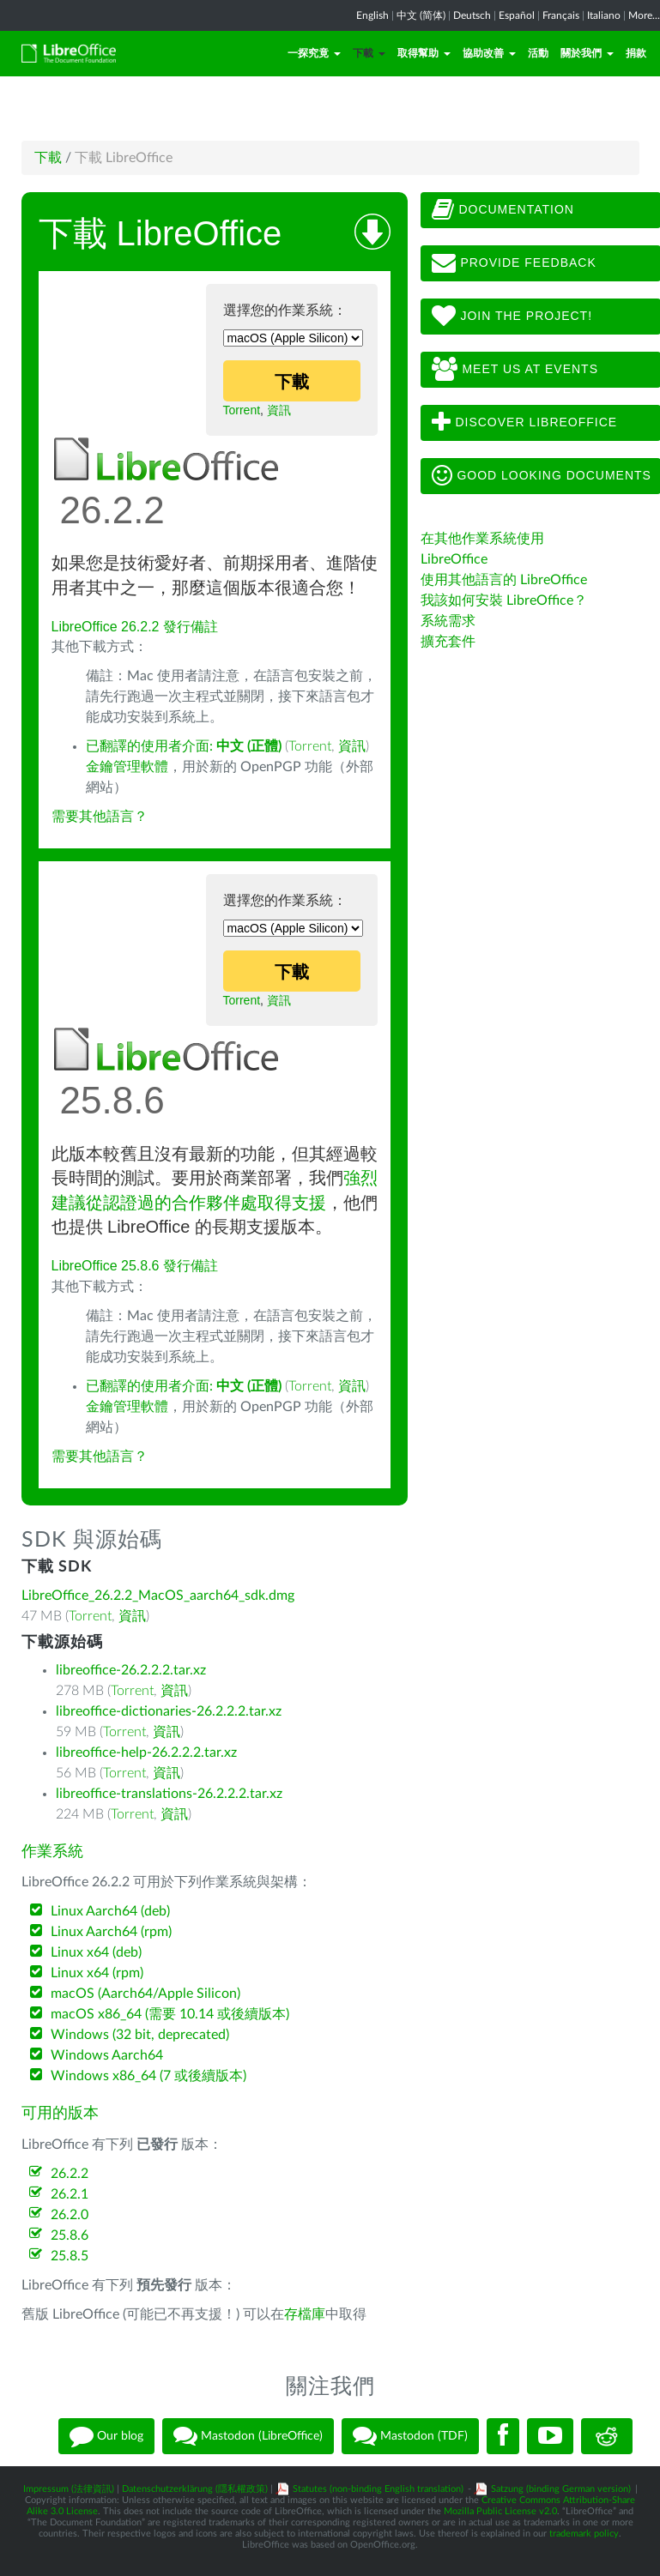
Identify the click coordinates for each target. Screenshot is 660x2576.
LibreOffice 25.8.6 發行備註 (134, 1265)
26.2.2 (69, 2174)
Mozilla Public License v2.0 (500, 2511)
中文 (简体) (421, 15)
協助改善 (489, 53)
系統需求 (448, 621)
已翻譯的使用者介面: (184, 746)
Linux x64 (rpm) (97, 1973)
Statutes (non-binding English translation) (378, 2489)
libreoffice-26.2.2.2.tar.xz (131, 1670)
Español (517, 15)
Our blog (106, 2436)
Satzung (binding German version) (561, 2489)
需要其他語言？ (99, 816)
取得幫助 (424, 53)
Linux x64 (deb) (96, 1952)
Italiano (604, 15)
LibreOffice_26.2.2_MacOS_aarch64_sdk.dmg (157, 1595)
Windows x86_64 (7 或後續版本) (148, 2076)
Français (560, 15)
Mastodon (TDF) (410, 2436)
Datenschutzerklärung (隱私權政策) (195, 2489)
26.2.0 (69, 2215)
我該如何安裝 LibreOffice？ (504, 600)
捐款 (636, 53)
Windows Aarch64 (107, 2055)
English (372, 15)
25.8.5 (69, 2256)
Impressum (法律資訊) (68, 2489)
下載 (369, 53)
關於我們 (587, 53)
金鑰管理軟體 (127, 767)
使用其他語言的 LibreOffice (504, 580)
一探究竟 (314, 53)
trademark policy (584, 2533)
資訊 (279, 410)
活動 (538, 53)
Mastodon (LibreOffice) (248, 2436)
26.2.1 (69, 2194)
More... (644, 15)
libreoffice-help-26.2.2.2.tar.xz (146, 1752)
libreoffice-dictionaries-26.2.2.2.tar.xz (169, 1711)
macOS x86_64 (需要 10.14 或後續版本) (170, 2014)
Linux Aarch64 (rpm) (111, 1932)
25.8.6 (69, 2235)
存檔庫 (304, 2314)
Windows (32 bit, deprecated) (140, 2035)
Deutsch (472, 15)
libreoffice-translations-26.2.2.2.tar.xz (169, 1794)
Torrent (242, 410)
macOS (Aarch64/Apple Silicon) (145, 1993)
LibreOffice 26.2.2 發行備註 (134, 626)
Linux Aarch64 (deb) (110, 1911)
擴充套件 (448, 642)
